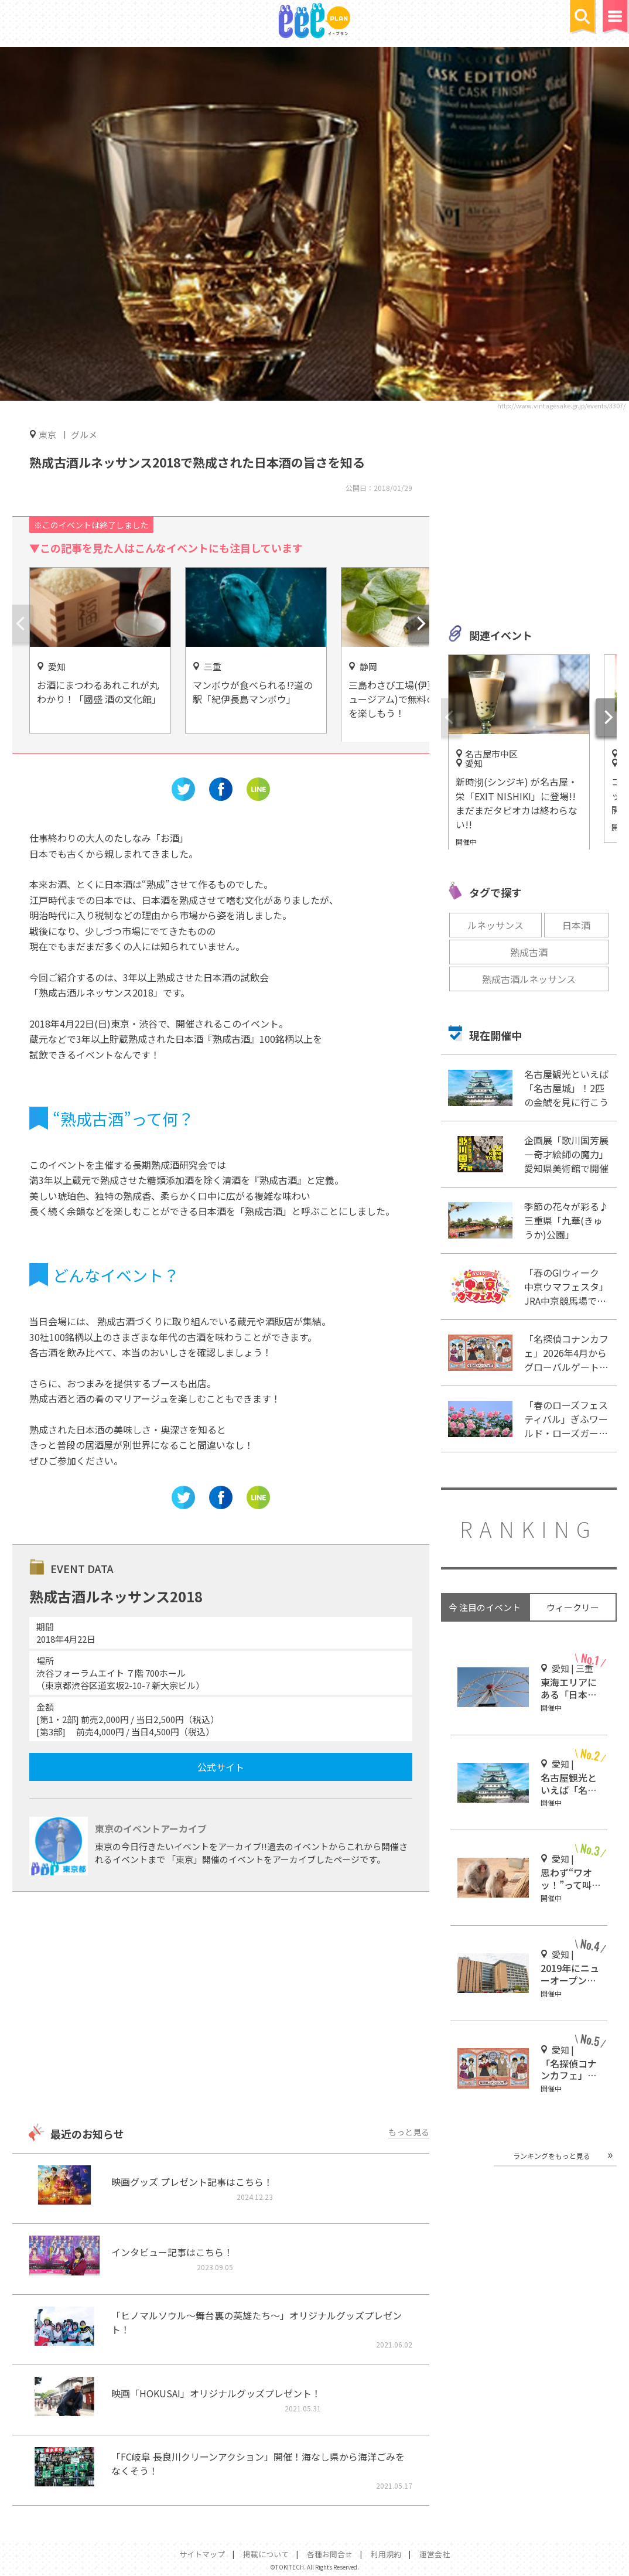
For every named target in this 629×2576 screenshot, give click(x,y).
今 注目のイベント (485, 1607)
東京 (47, 434)
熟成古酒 (529, 952)
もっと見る (408, 2132)
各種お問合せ (330, 2554)
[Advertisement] (220, 2009)
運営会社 (434, 2554)
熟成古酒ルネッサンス (529, 979)
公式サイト (220, 1767)
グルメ (84, 434)
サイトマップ (202, 2554)
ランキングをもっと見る (551, 2156)
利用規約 (386, 2554)
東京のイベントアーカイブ (151, 1828)
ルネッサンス (495, 925)
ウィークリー (572, 1607)
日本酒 (576, 925)
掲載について (266, 2554)
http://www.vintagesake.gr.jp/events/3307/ (561, 405)
